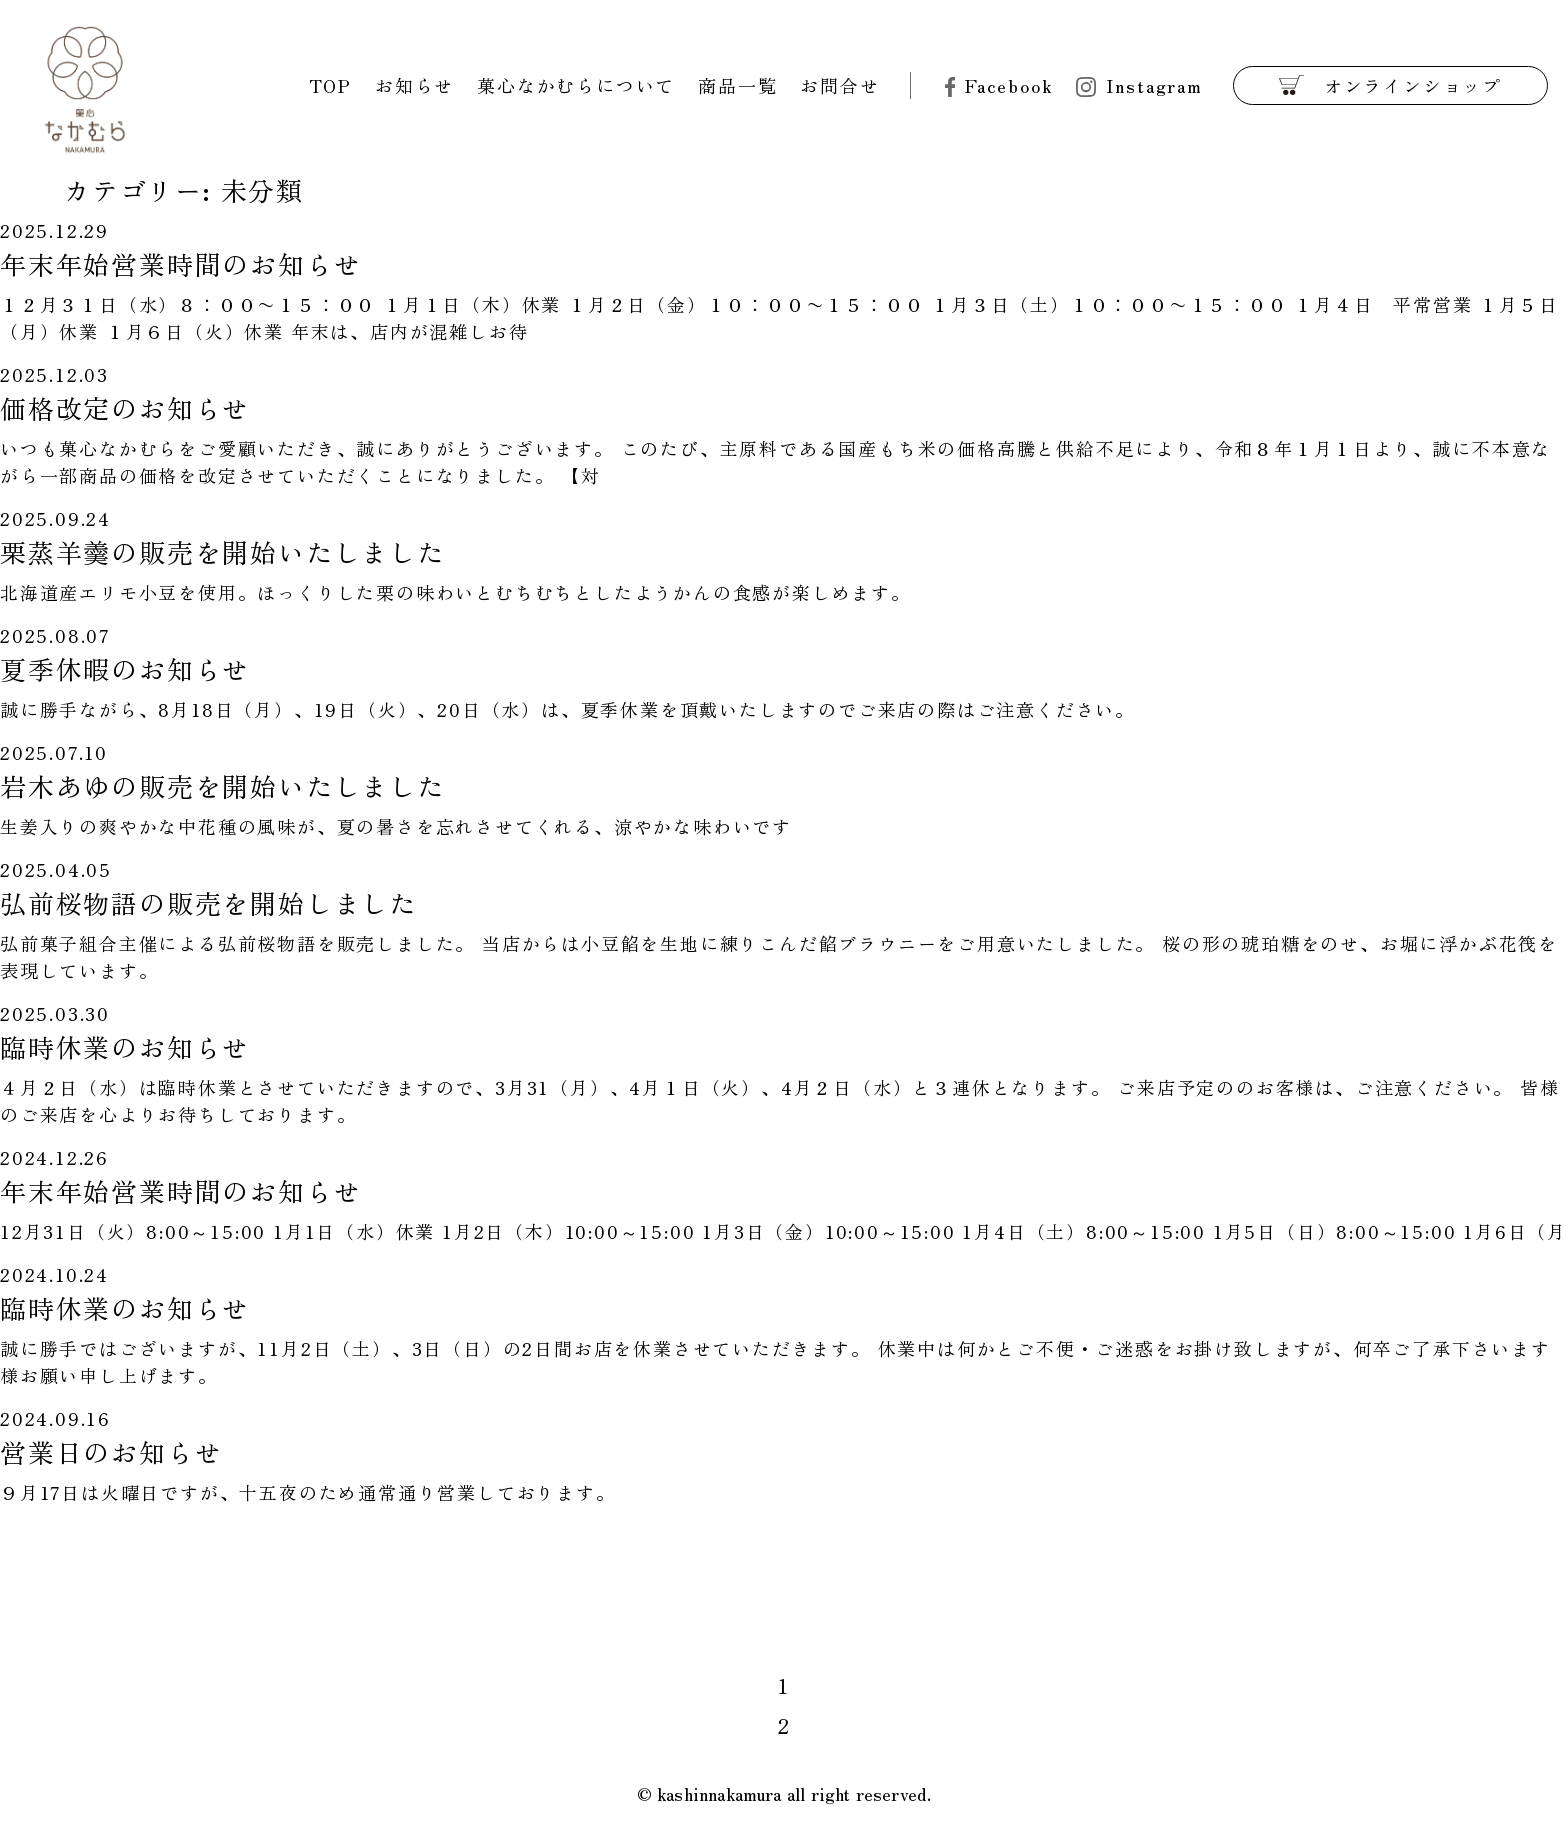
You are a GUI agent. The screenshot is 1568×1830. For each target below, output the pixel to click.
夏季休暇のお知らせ (125, 668)
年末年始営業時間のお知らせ (180, 263)
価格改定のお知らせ (125, 407)
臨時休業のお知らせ (125, 1046)
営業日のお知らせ (111, 1451)
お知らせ (414, 85)
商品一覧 (737, 85)
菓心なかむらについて (576, 85)
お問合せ (839, 85)
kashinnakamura (719, 1793)
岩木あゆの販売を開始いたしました (222, 785)
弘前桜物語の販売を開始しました (208, 902)
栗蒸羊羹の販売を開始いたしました (222, 551)
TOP (330, 85)
